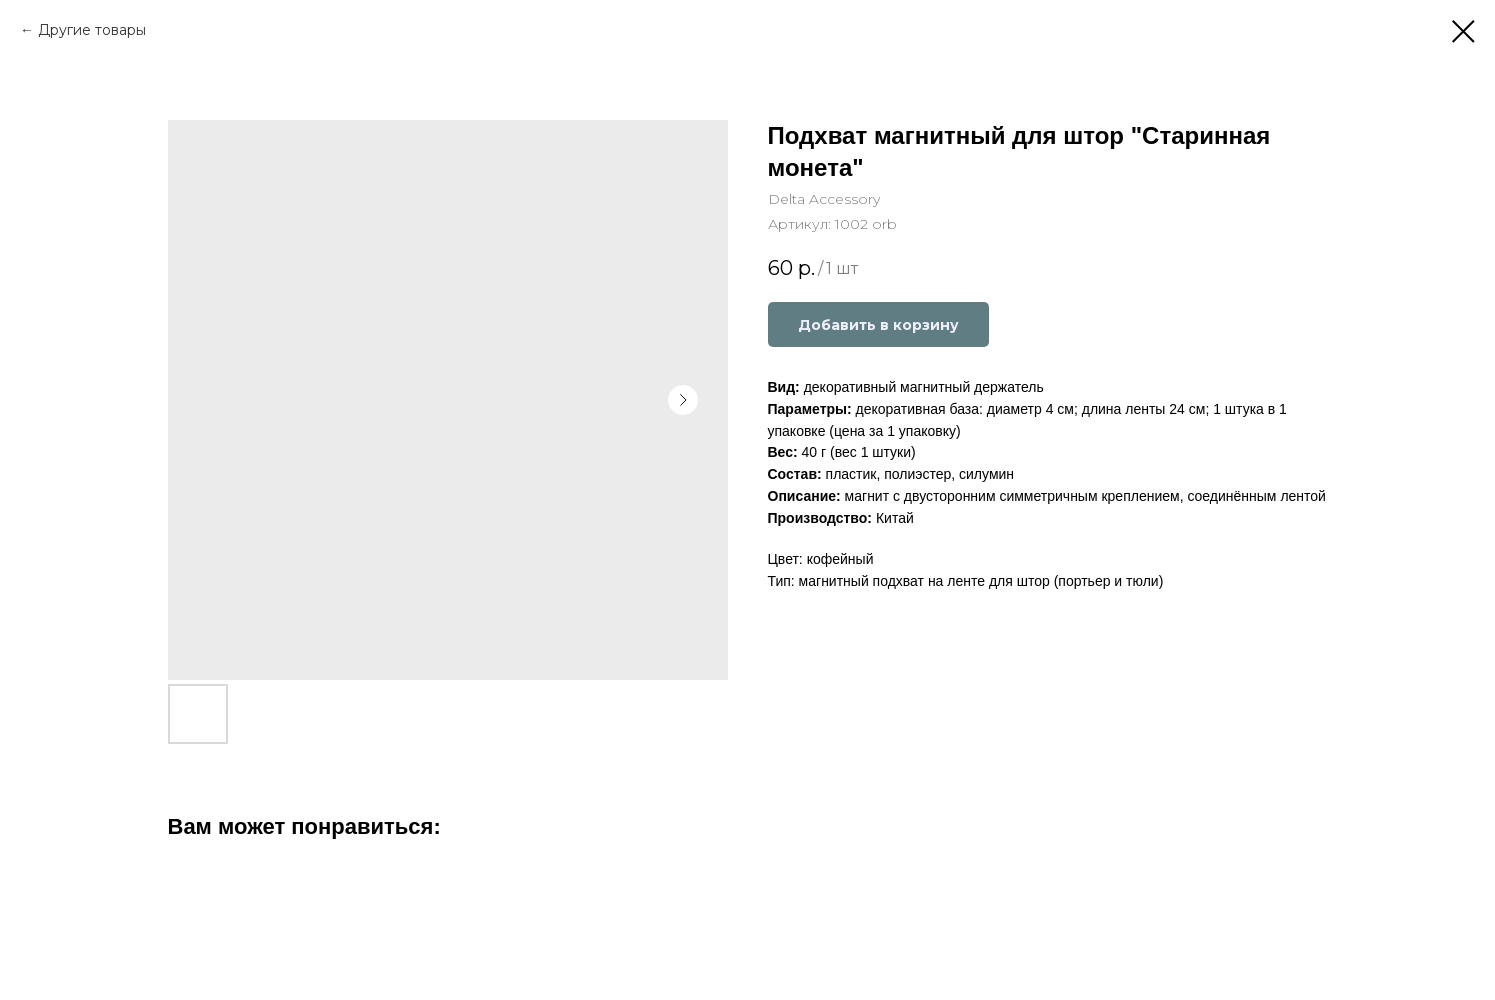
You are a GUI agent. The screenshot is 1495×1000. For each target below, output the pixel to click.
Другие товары (92, 30)
